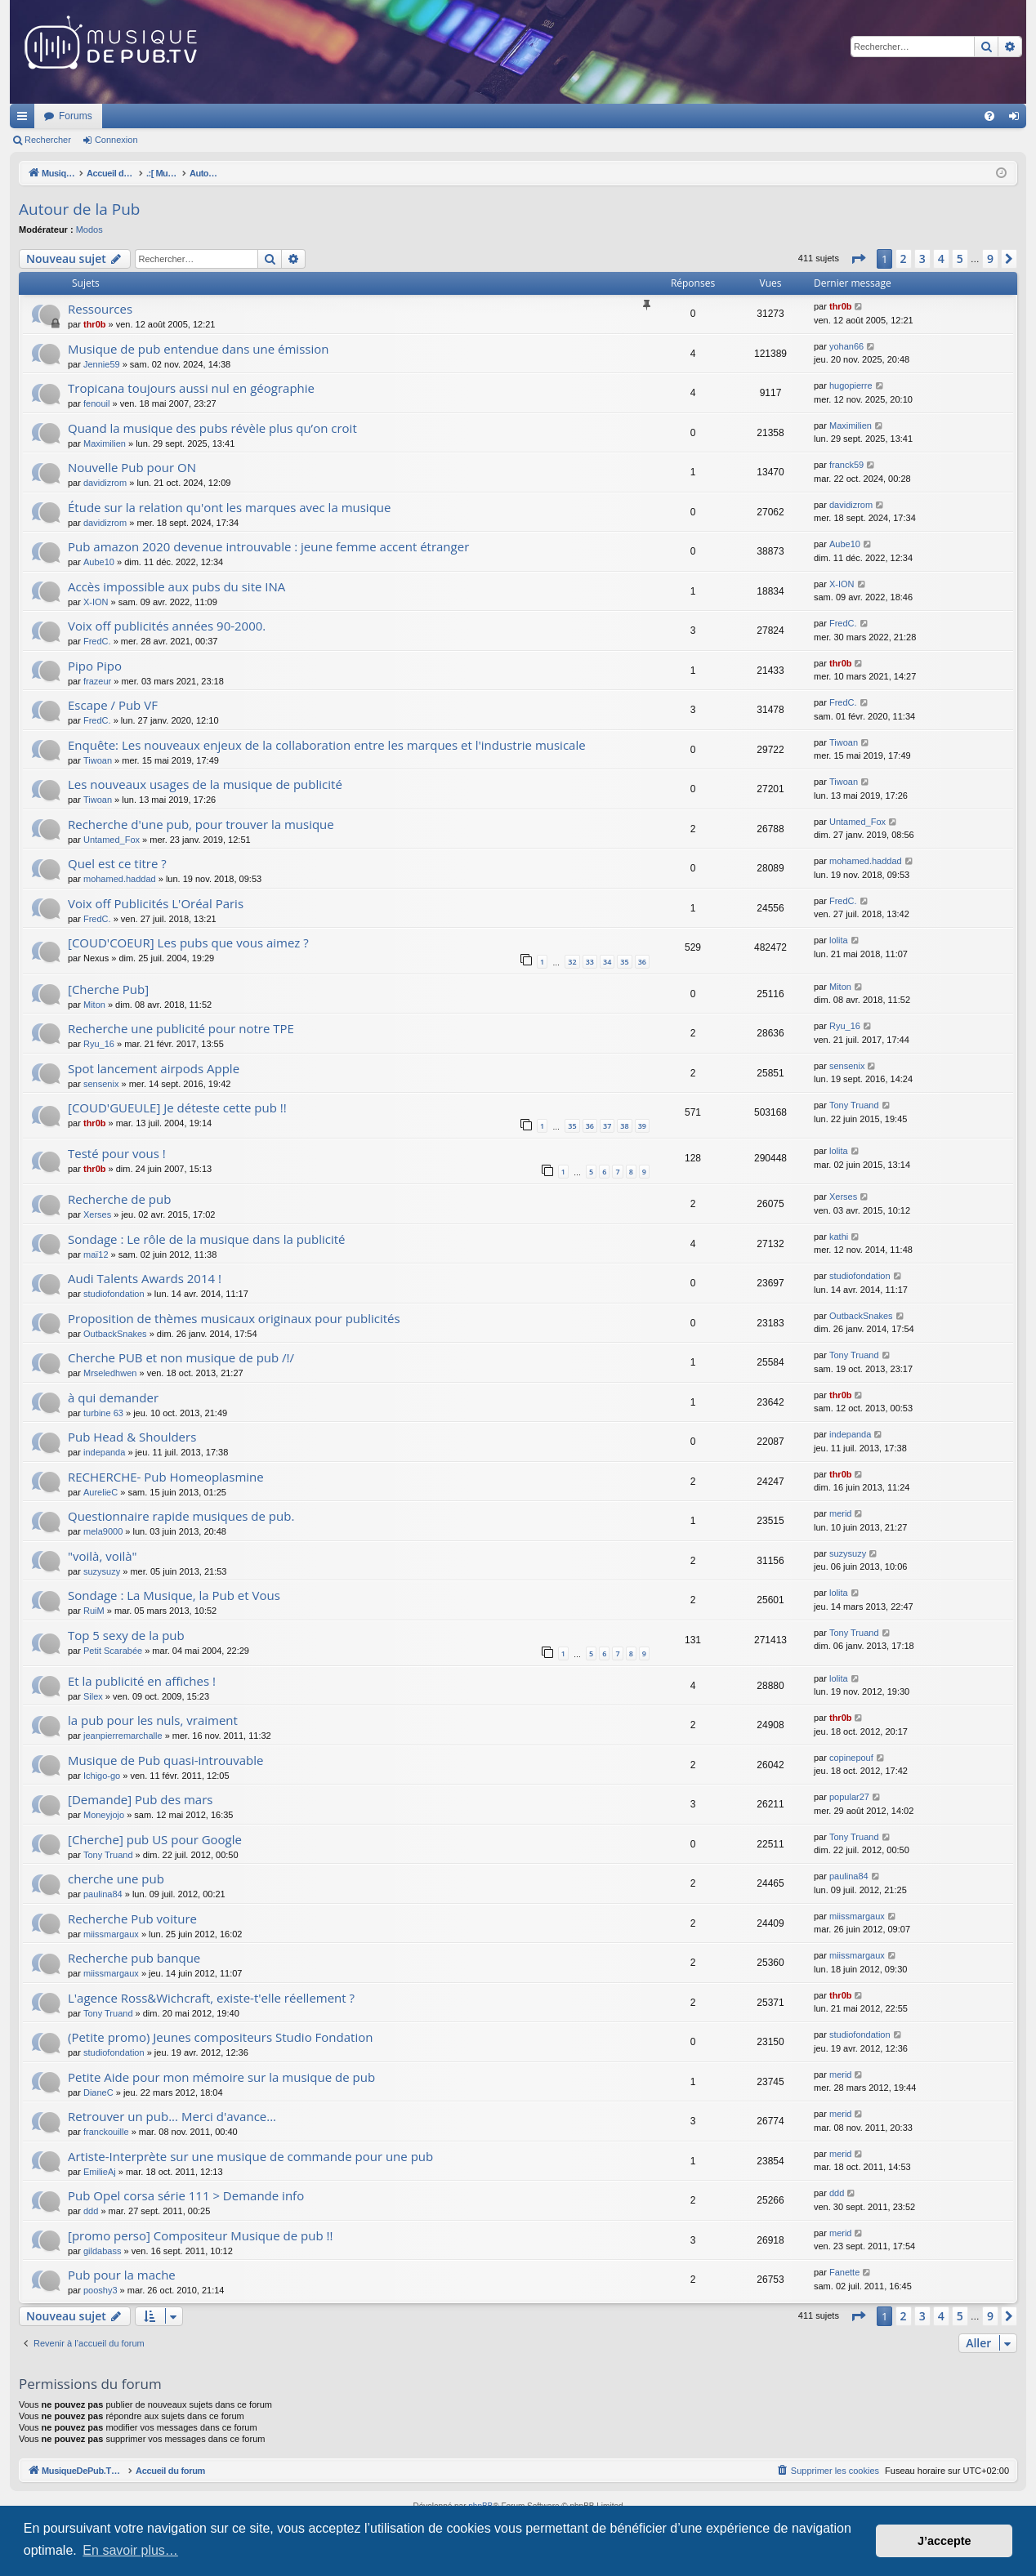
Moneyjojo (103, 1815)
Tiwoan (97, 760)
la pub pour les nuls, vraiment (153, 1720)
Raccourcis (25, 119)
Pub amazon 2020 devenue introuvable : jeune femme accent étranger (268, 546)
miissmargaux (111, 1934)
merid (840, 1513)
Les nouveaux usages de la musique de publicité (205, 784)
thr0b (94, 324)
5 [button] (960, 258)
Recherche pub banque (134, 1958)
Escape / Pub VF (113, 705)
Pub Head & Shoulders (132, 1436)
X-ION (96, 602)
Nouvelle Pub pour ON (132, 467)
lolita (838, 940)
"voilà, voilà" (102, 1556)
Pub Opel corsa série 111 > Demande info (186, 2195)
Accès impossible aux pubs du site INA (176, 586)
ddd (90, 2211)
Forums (292, 116)
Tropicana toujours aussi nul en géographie (191, 388)
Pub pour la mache (122, 2274)
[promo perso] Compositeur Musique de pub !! (200, 2235)
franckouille (106, 2132)
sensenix (100, 1084)
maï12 (96, 1254)
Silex (93, 1696)
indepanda (104, 1452)
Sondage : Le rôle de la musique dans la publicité (207, 1239)
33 (590, 961)
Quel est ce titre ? (117, 863)
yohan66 (846, 346)
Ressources (100, 309)
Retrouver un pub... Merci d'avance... (172, 2116)
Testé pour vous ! (117, 1153)
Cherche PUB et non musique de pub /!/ (181, 1357)
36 (642, 961)
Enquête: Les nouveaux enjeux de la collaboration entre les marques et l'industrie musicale (327, 745)
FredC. (97, 641)
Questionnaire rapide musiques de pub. (181, 1516)
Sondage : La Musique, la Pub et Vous (174, 1595)
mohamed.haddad (119, 879)
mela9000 (103, 1531)
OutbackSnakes (115, 1334)
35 (624, 961)
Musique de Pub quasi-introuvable (166, 1760)
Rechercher (48, 140)
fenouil (96, 403)
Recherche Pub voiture (132, 1918)
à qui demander (113, 1397)
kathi (838, 1236)
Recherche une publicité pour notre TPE (181, 1028)
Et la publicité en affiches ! (142, 1681)
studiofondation (114, 1294)
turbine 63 (103, 1413)
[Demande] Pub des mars (140, 1799)
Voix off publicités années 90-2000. (167, 625)
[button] (858, 259)
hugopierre (851, 385)
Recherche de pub (119, 1199)
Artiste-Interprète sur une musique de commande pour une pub (250, 2156)
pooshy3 (100, 2290)
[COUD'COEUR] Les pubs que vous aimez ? (188, 942)
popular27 (849, 1797)
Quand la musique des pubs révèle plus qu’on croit (212, 428)
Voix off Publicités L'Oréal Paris (155, 903)
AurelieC (100, 1492)
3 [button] (922, 258)
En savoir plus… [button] (130, 2550)
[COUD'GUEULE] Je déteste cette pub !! (177, 1107)
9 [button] (990, 258)
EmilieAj (99, 2172)
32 (572, 961)
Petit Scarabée (112, 1651)
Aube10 (98, 562)
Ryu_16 (98, 1044)
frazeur (97, 681)
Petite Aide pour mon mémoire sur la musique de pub (221, 2077)
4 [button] (941, 258)
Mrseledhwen (109, 1373)
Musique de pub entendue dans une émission (198, 349)
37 (607, 1126)
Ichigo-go (101, 1775)
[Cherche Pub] (108, 989)
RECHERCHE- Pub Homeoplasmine (166, 1476)
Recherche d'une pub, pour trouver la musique (201, 824)
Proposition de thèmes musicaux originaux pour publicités (234, 1318)
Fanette (844, 2272)
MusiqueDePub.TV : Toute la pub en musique (142, 116)
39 (642, 1126)
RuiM (94, 1611)
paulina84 (103, 1894)
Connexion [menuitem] (1017, 119)
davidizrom (105, 483)
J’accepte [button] (944, 2540)
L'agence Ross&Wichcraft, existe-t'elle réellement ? (211, 1998)
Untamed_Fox (111, 840)
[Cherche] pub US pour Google (155, 1839)
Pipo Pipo (95, 665)
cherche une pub (116, 1878)
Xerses (97, 1214)
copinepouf (851, 1758)
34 (607, 961)
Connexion (116, 140)
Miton (94, 1004)
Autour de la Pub (79, 209)
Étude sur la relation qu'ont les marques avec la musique (229, 507)
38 (624, 1126)
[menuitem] (989, 116)
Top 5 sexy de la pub (126, 1635)
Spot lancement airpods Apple (153, 1068)
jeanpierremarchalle (123, 1735)
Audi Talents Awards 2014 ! (144, 1278)
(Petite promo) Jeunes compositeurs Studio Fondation (220, 2037)
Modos (89, 229)
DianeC (98, 2092)
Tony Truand (854, 1105)
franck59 (846, 465)
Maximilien (104, 443)
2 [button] (903, 258)
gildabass (102, 2251)
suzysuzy (101, 1571)
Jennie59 (101, 364)
